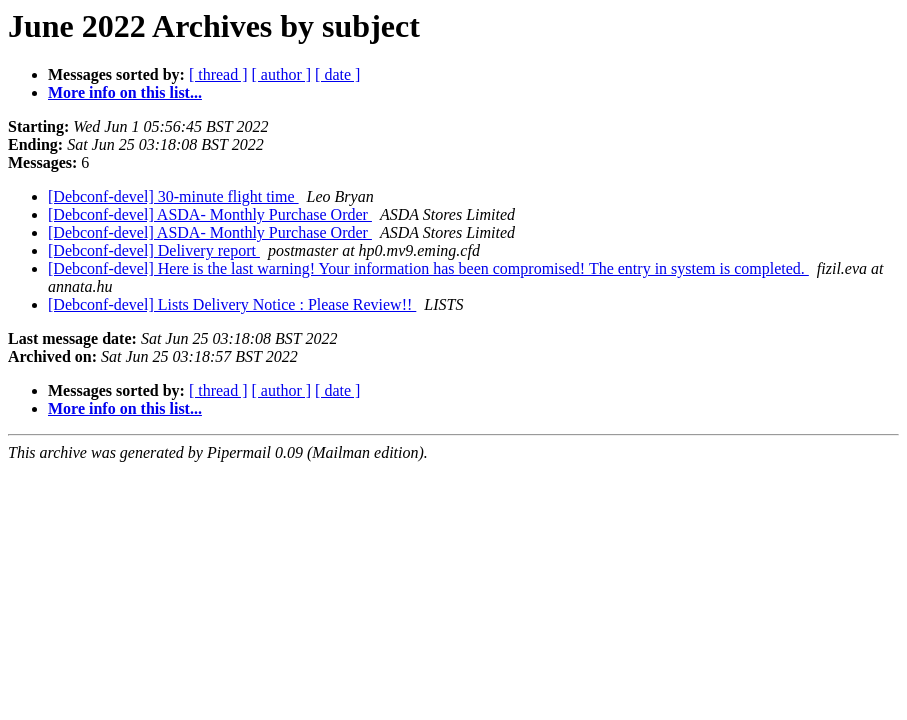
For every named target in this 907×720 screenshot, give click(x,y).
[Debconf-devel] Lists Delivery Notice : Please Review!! (232, 304)
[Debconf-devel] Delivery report (154, 250)
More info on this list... (125, 92)
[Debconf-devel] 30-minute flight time (173, 196)
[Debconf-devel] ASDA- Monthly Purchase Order (210, 214)
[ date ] (337, 74)
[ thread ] (218, 74)
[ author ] (282, 74)
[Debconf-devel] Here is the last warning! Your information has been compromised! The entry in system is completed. (428, 268)
